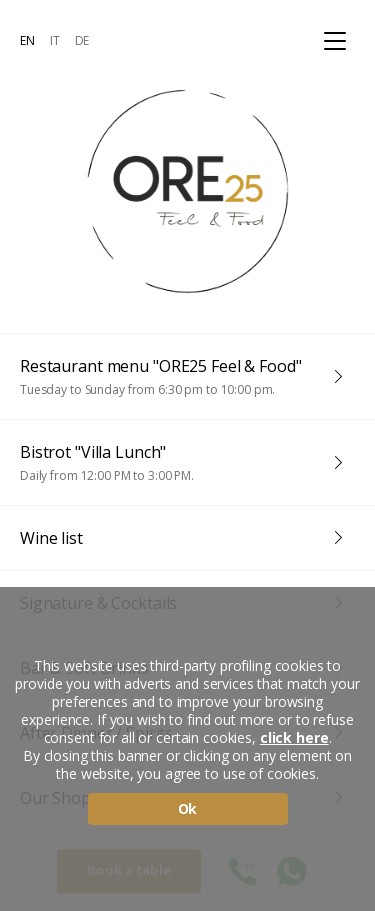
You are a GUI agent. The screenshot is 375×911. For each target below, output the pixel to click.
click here (294, 738)
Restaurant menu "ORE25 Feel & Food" (177, 376)
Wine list (51, 538)
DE (82, 40)
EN (27, 40)
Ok (188, 808)
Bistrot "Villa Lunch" (177, 462)
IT (55, 40)
